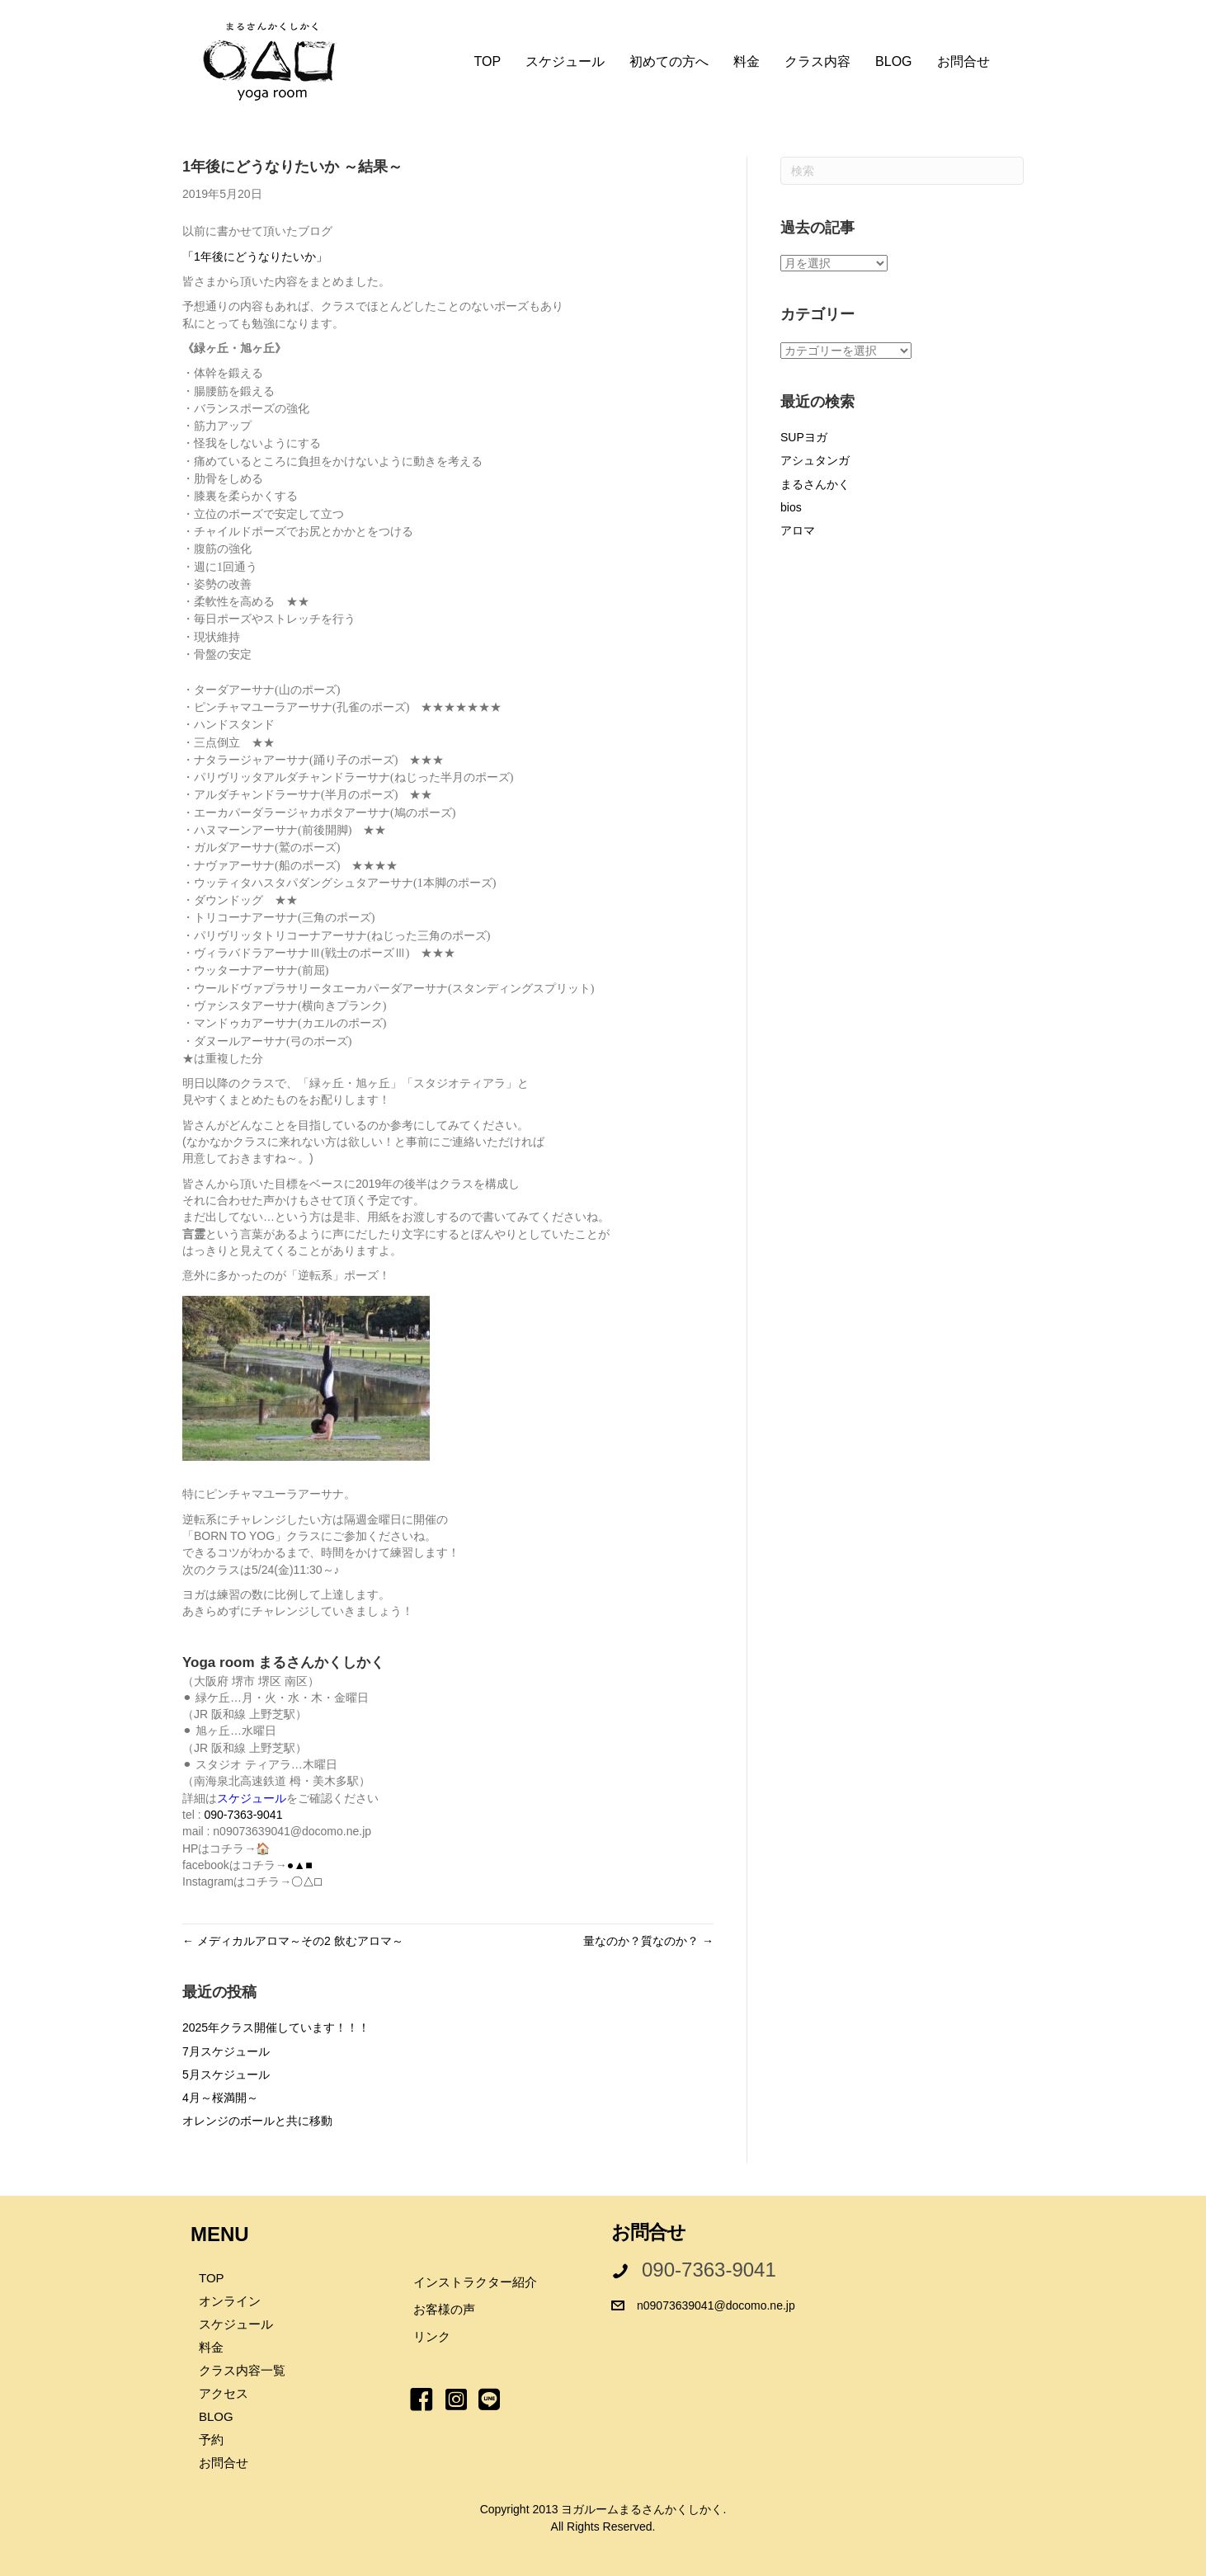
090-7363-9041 (243, 1814)
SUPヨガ (803, 437)
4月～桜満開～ (220, 2097)
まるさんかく (815, 484)
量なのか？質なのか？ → (648, 1940)
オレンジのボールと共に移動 (257, 2120)
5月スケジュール (226, 2074)
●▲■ (300, 1865)
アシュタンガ (815, 460)
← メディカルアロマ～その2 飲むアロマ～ (292, 1940)
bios (791, 507)
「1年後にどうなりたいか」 (254, 256)
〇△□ (306, 1881)
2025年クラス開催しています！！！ (276, 2027)
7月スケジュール (226, 2051)
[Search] (902, 171)
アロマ (797, 530)
